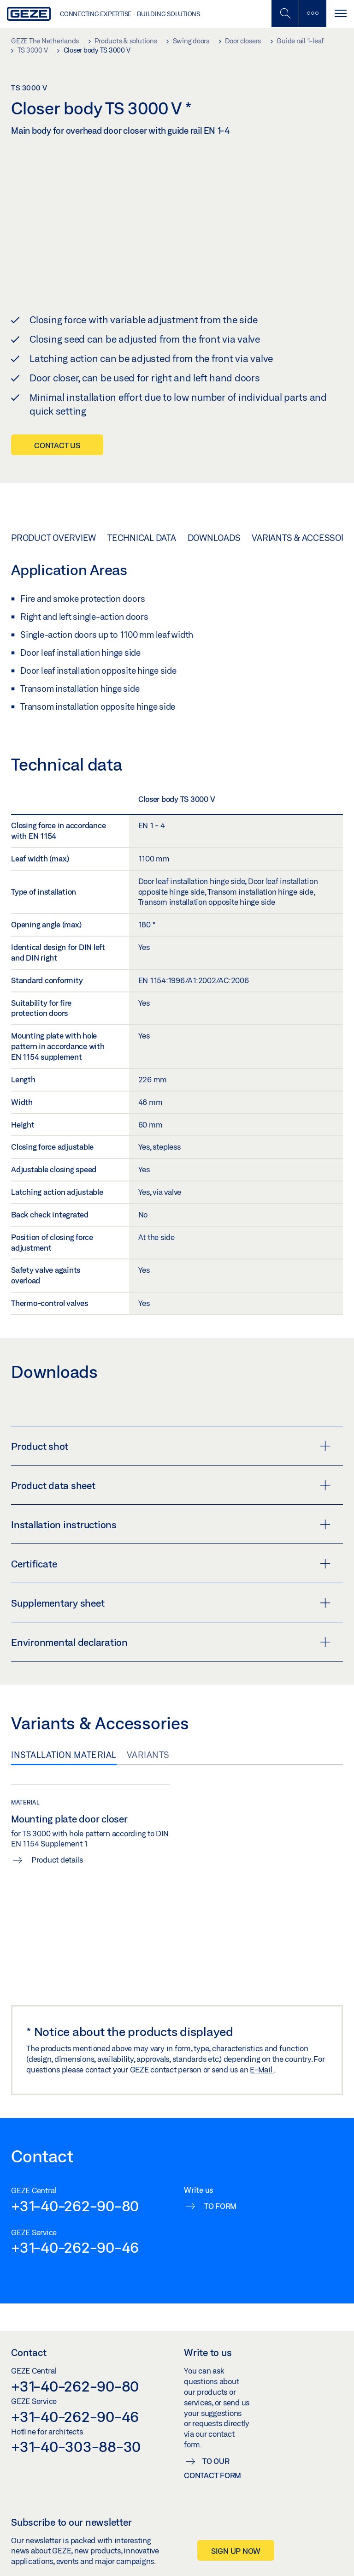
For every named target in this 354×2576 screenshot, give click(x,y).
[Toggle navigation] (340, 13)
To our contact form (212, 2449)
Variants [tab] (148, 1737)
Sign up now (235, 2532)
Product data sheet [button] (170, 1467)
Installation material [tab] (64, 1737)
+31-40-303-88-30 (76, 2428)
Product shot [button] (170, 1428)
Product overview (53, 519)
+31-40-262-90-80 (75, 2187)
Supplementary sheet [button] (170, 1585)
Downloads (214, 519)
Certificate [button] (170, 1545)
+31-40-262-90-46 (75, 2229)
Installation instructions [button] (170, 1506)
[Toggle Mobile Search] (285, 13)
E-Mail (262, 2051)
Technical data (141, 519)
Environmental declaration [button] (170, 1624)
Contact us (57, 426)
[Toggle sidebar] (312, 13)
